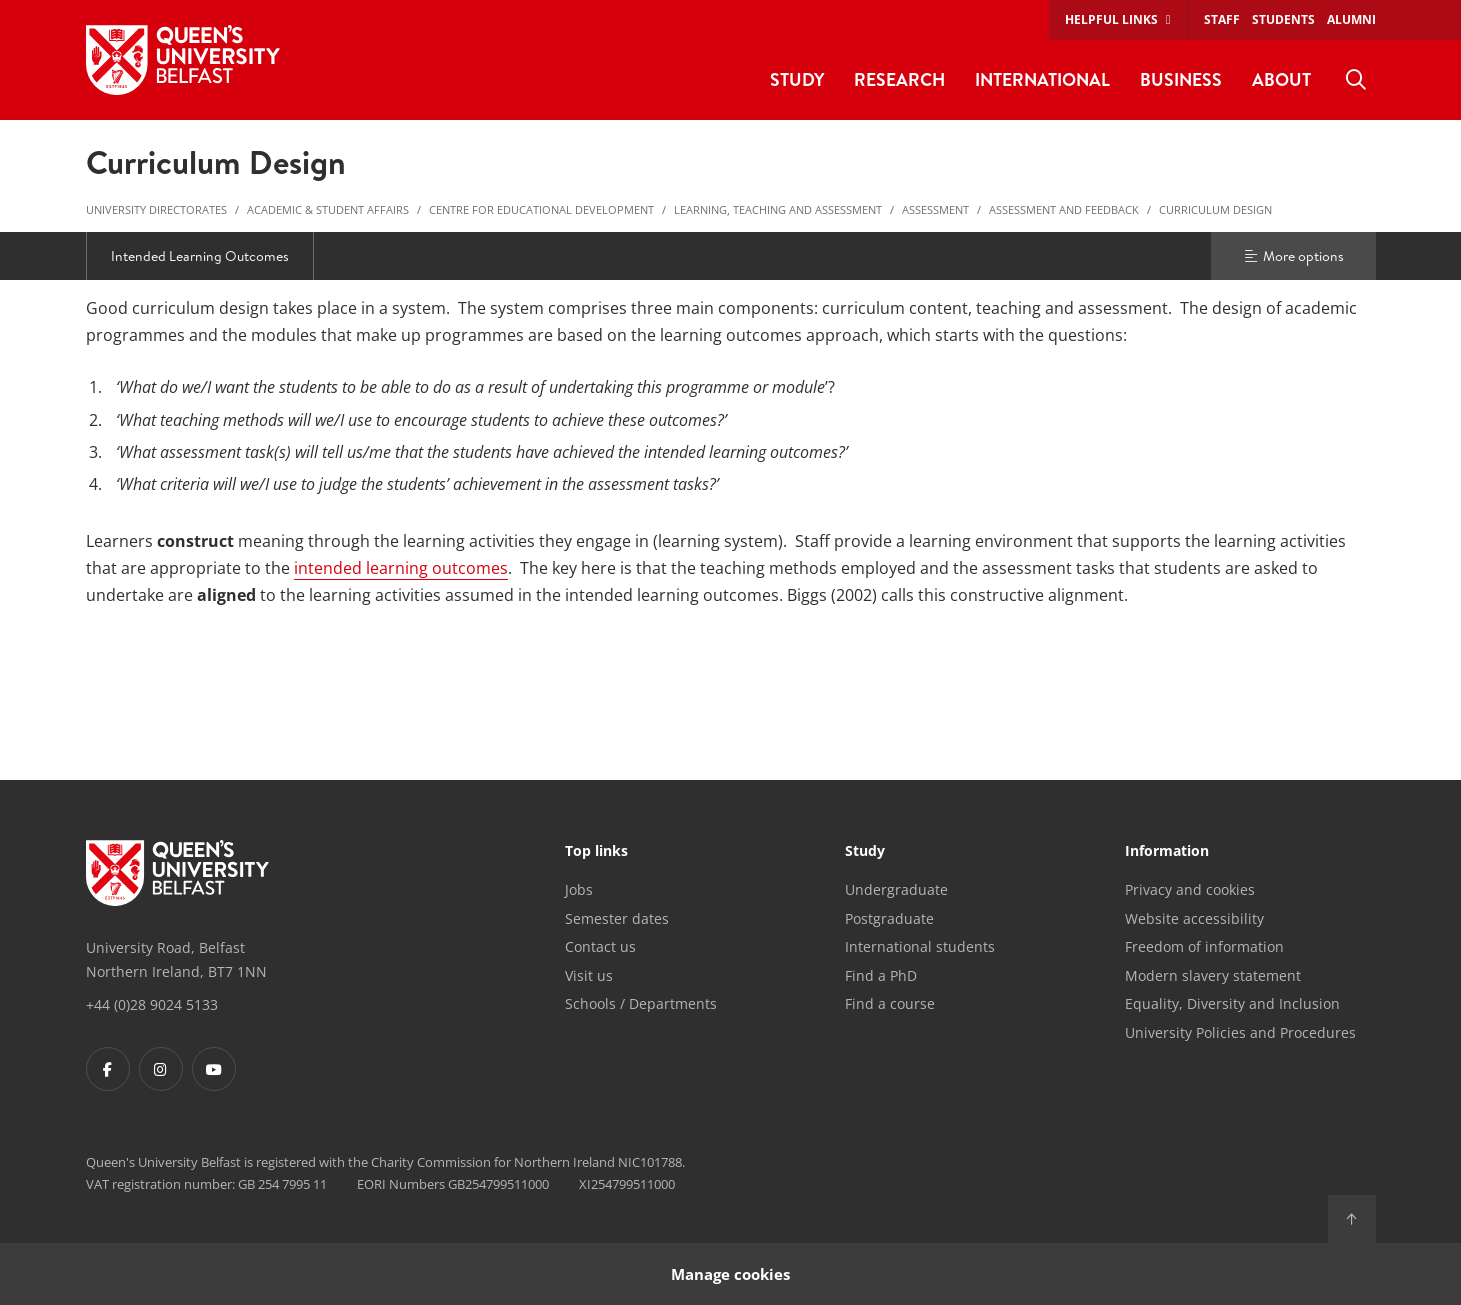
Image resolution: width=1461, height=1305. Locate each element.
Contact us (600, 946)
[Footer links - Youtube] (214, 1069)
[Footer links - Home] (177, 873)
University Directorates (156, 209)
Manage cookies (730, 1273)
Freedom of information (1204, 946)
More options (1293, 256)
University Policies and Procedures (1240, 1032)
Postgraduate (889, 918)
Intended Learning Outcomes (200, 256)
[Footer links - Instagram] (161, 1069)
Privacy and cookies (1190, 889)
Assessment (935, 209)
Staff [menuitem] (1222, 19)
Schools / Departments (641, 1003)
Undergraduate (896, 889)
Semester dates (617, 918)
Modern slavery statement (1213, 975)
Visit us (589, 975)
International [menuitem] (1042, 79)
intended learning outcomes (401, 568)
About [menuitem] (1281, 79)
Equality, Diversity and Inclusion (1232, 1003)
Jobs (579, 889)
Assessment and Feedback (1064, 209)
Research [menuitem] (899, 79)
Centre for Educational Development (541, 209)
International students (920, 946)
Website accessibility (1194, 918)
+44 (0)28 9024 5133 (152, 1004)
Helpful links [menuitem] (1111, 19)
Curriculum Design (1215, 209)
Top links (596, 852)
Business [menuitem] (1181, 79)
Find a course (890, 1003)
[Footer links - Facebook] (108, 1069)
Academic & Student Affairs (328, 209)
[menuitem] (1356, 80)
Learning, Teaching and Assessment (778, 209)
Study (865, 852)
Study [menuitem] (797, 79)
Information (1167, 852)
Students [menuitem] (1283, 19)
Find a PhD (881, 975)
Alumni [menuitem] (1351, 19)
